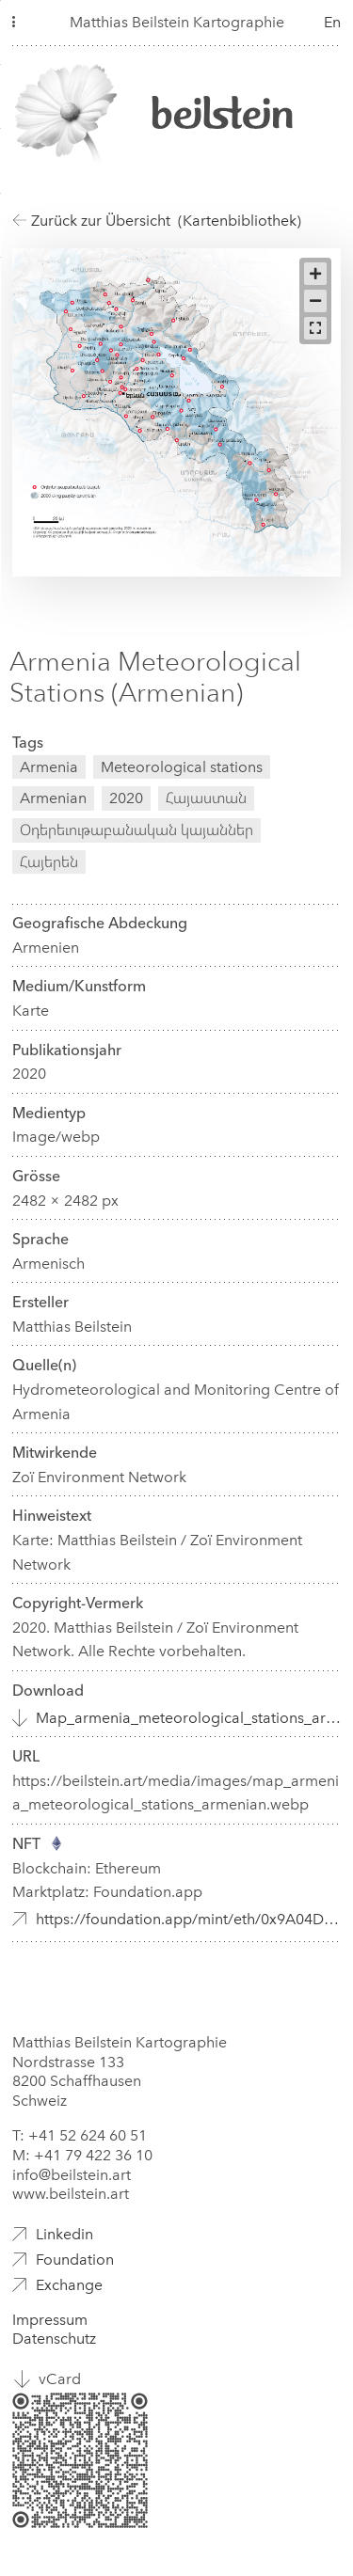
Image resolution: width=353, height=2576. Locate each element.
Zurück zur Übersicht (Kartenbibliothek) (156, 220)
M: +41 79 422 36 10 (82, 2155)
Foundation (75, 2259)
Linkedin (64, 2234)
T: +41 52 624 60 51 (79, 2135)
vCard (60, 2379)
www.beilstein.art (70, 2194)
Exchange (69, 2285)
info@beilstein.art (71, 2175)
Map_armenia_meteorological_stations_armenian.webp (188, 1718)
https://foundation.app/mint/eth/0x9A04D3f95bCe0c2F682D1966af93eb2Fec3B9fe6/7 (188, 1919)
